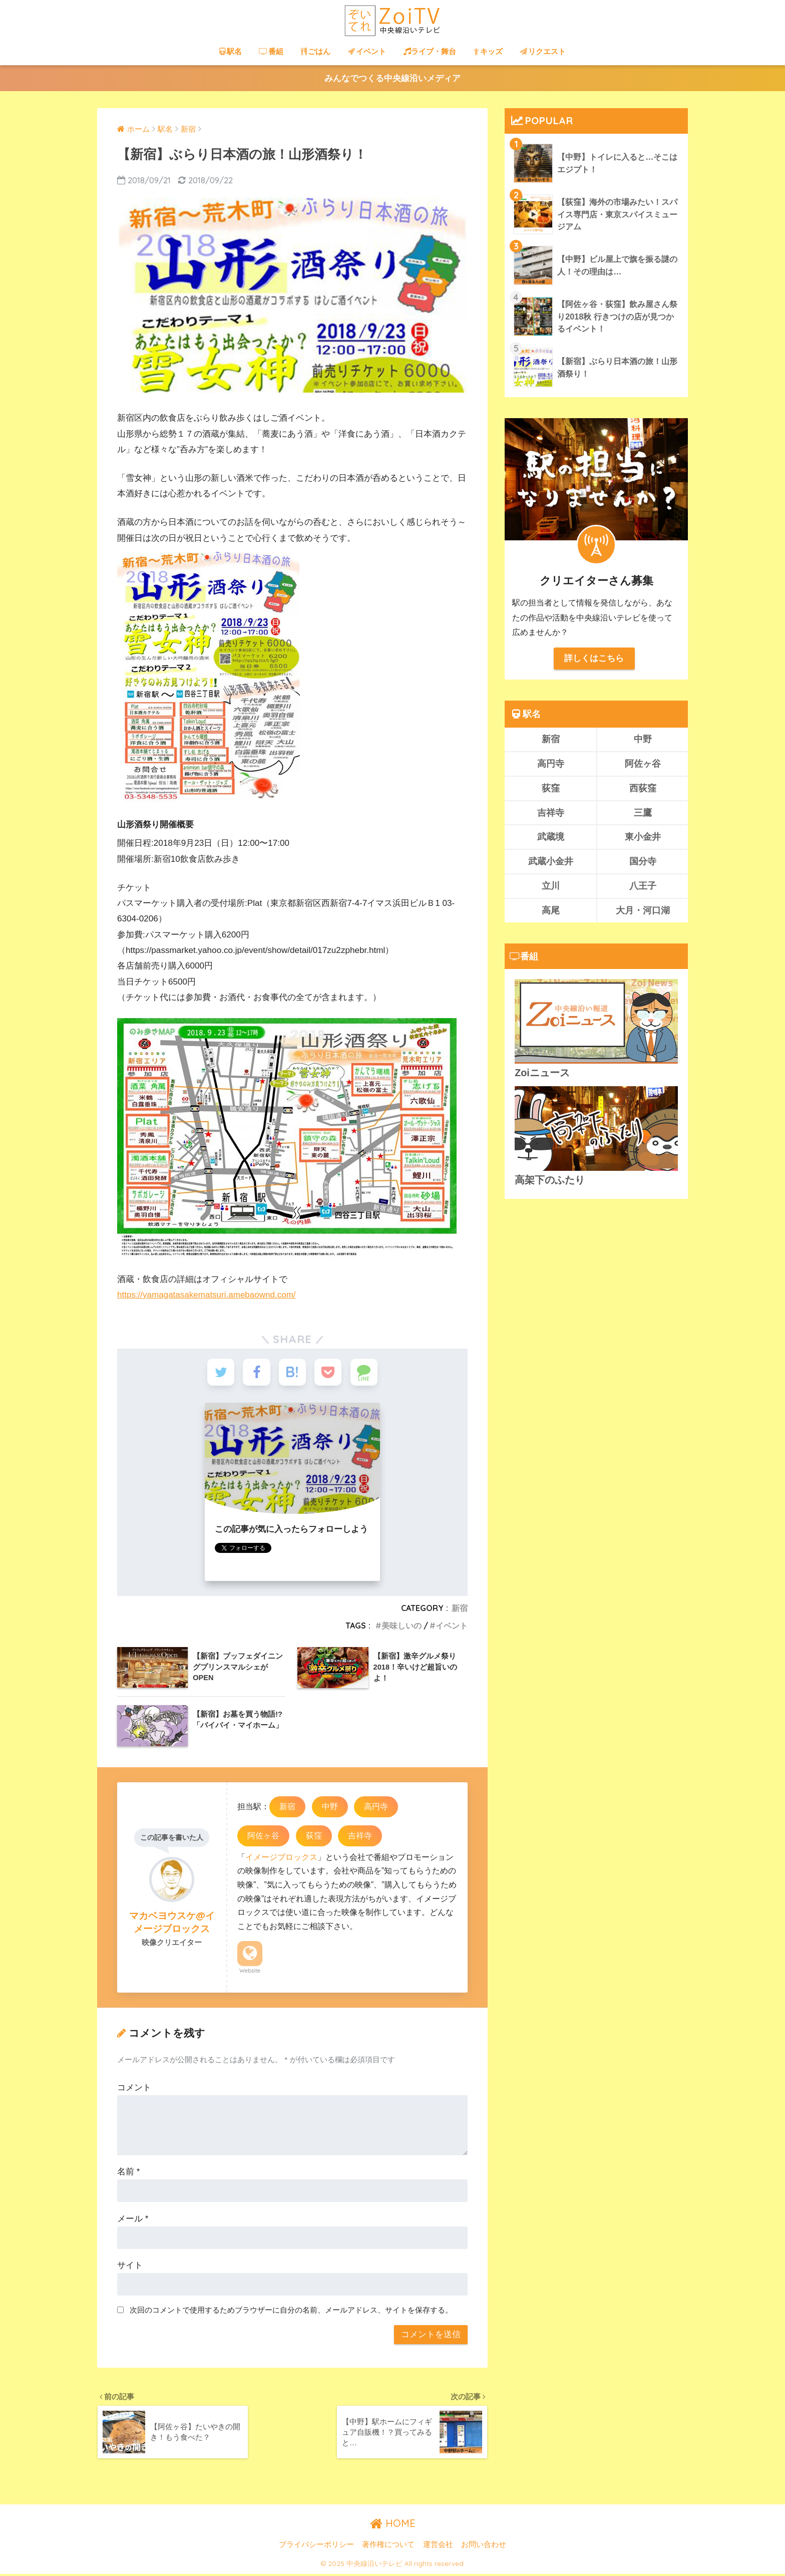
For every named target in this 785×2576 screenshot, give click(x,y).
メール (132, 2220)
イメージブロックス (281, 1858)
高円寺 (376, 1807)
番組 (271, 51)
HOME (393, 2525)
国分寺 (642, 861)
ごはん (315, 51)
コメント (134, 2089)
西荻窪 (642, 788)
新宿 (460, 1609)
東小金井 (643, 837)
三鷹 (643, 812)
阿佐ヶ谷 (263, 1836)
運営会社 (438, 2546)
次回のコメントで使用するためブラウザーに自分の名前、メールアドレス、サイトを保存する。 (291, 2311)
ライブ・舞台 (430, 51)
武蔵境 (550, 837)
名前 (128, 2173)
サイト (130, 2267)
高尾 (551, 910)
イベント (367, 51)
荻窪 (314, 1836)
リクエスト (543, 51)
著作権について (388, 2546)
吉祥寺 (360, 1836)
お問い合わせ (483, 2546)
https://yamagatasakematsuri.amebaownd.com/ (207, 1295)
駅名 (230, 51)
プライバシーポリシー (316, 2546)
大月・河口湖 (643, 910)
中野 (330, 1807)
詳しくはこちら (594, 658)
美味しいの (401, 1627)
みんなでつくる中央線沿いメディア (392, 78)
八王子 (642, 886)
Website (249, 1972)
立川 (551, 886)
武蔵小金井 (550, 861)
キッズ (488, 51)
